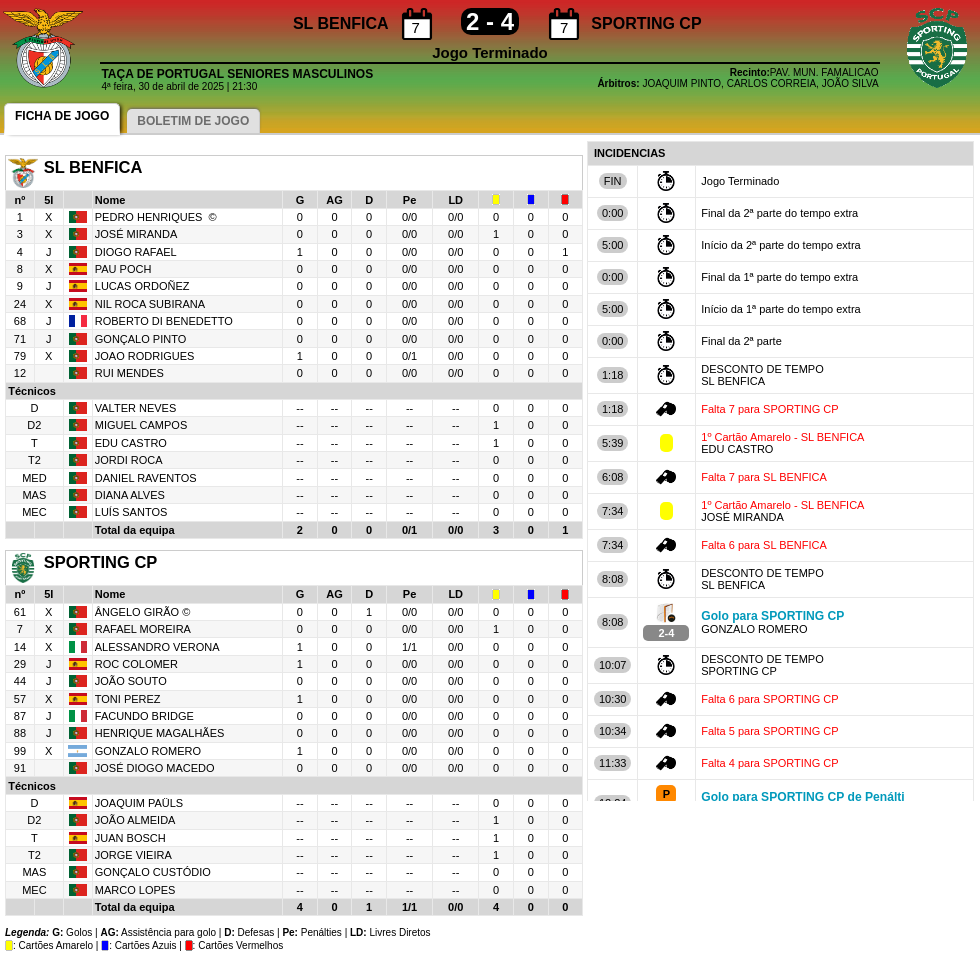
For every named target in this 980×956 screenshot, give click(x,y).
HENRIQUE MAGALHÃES (161, 733)
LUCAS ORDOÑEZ (142, 286)
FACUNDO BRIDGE (144, 716)
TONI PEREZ (129, 699)
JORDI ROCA (129, 460)
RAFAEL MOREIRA (143, 629)
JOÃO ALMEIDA (135, 820)
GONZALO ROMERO (148, 751)
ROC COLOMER (136, 664)
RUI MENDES (129, 373)
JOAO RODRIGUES (145, 356)
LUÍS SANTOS (131, 512)
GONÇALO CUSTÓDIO (153, 872)
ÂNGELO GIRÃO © (143, 612)
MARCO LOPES (135, 890)
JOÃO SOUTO (131, 681)
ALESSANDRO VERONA (157, 647)
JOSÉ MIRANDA (136, 234)
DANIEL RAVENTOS (146, 478)
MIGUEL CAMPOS (141, 425)
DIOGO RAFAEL (136, 252)
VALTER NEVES (136, 408)
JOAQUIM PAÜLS (139, 803)
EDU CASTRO (131, 443)
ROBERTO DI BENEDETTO (164, 321)
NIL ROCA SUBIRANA (150, 304)
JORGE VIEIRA (133, 855)
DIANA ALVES (130, 495)
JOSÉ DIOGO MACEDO (155, 768)
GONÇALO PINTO (140, 339)
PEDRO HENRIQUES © (156, 217)
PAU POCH (123, 269)
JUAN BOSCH (130, 838)
